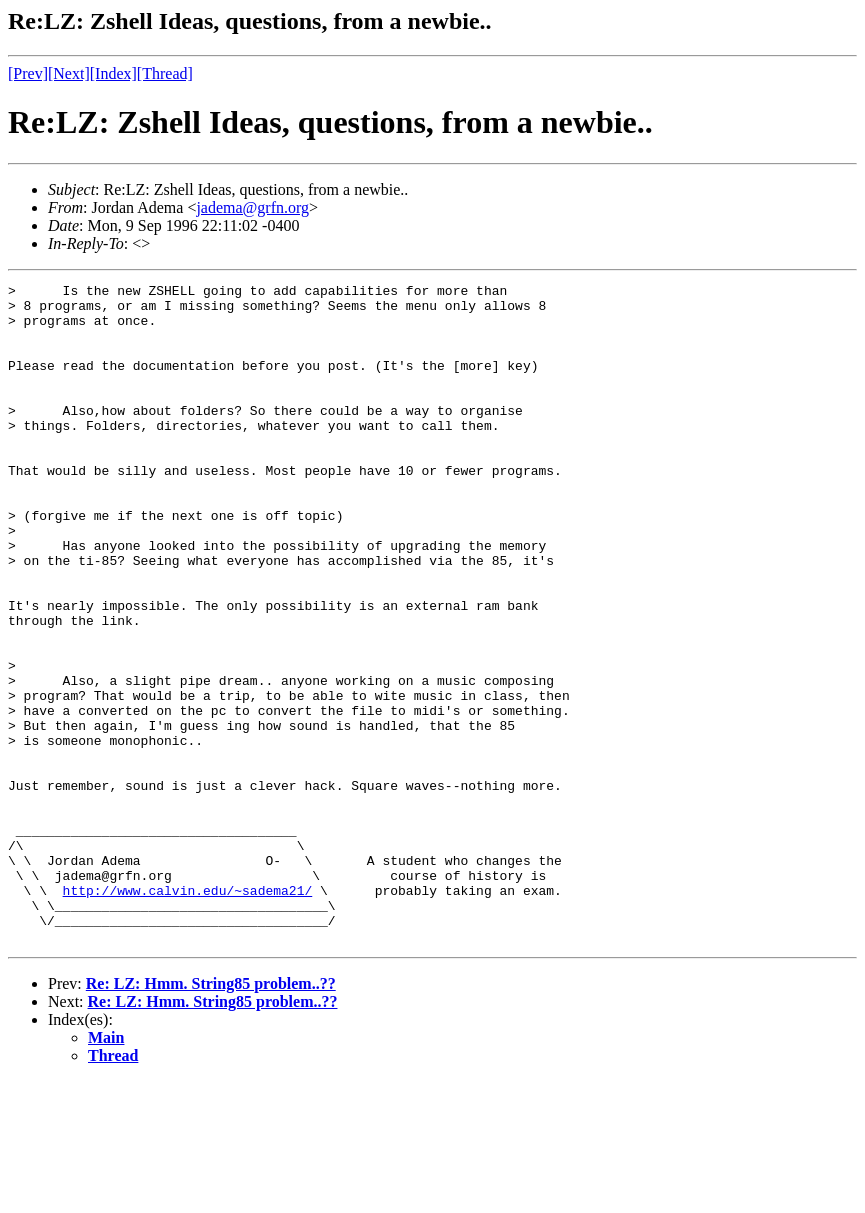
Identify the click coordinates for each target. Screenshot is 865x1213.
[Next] (69, 73)
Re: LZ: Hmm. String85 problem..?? (211, 1115)
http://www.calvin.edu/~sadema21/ (188, 1013)
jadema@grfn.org (252, 207)
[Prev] (28, 73)
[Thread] (165, 73)
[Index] (113, 73)
